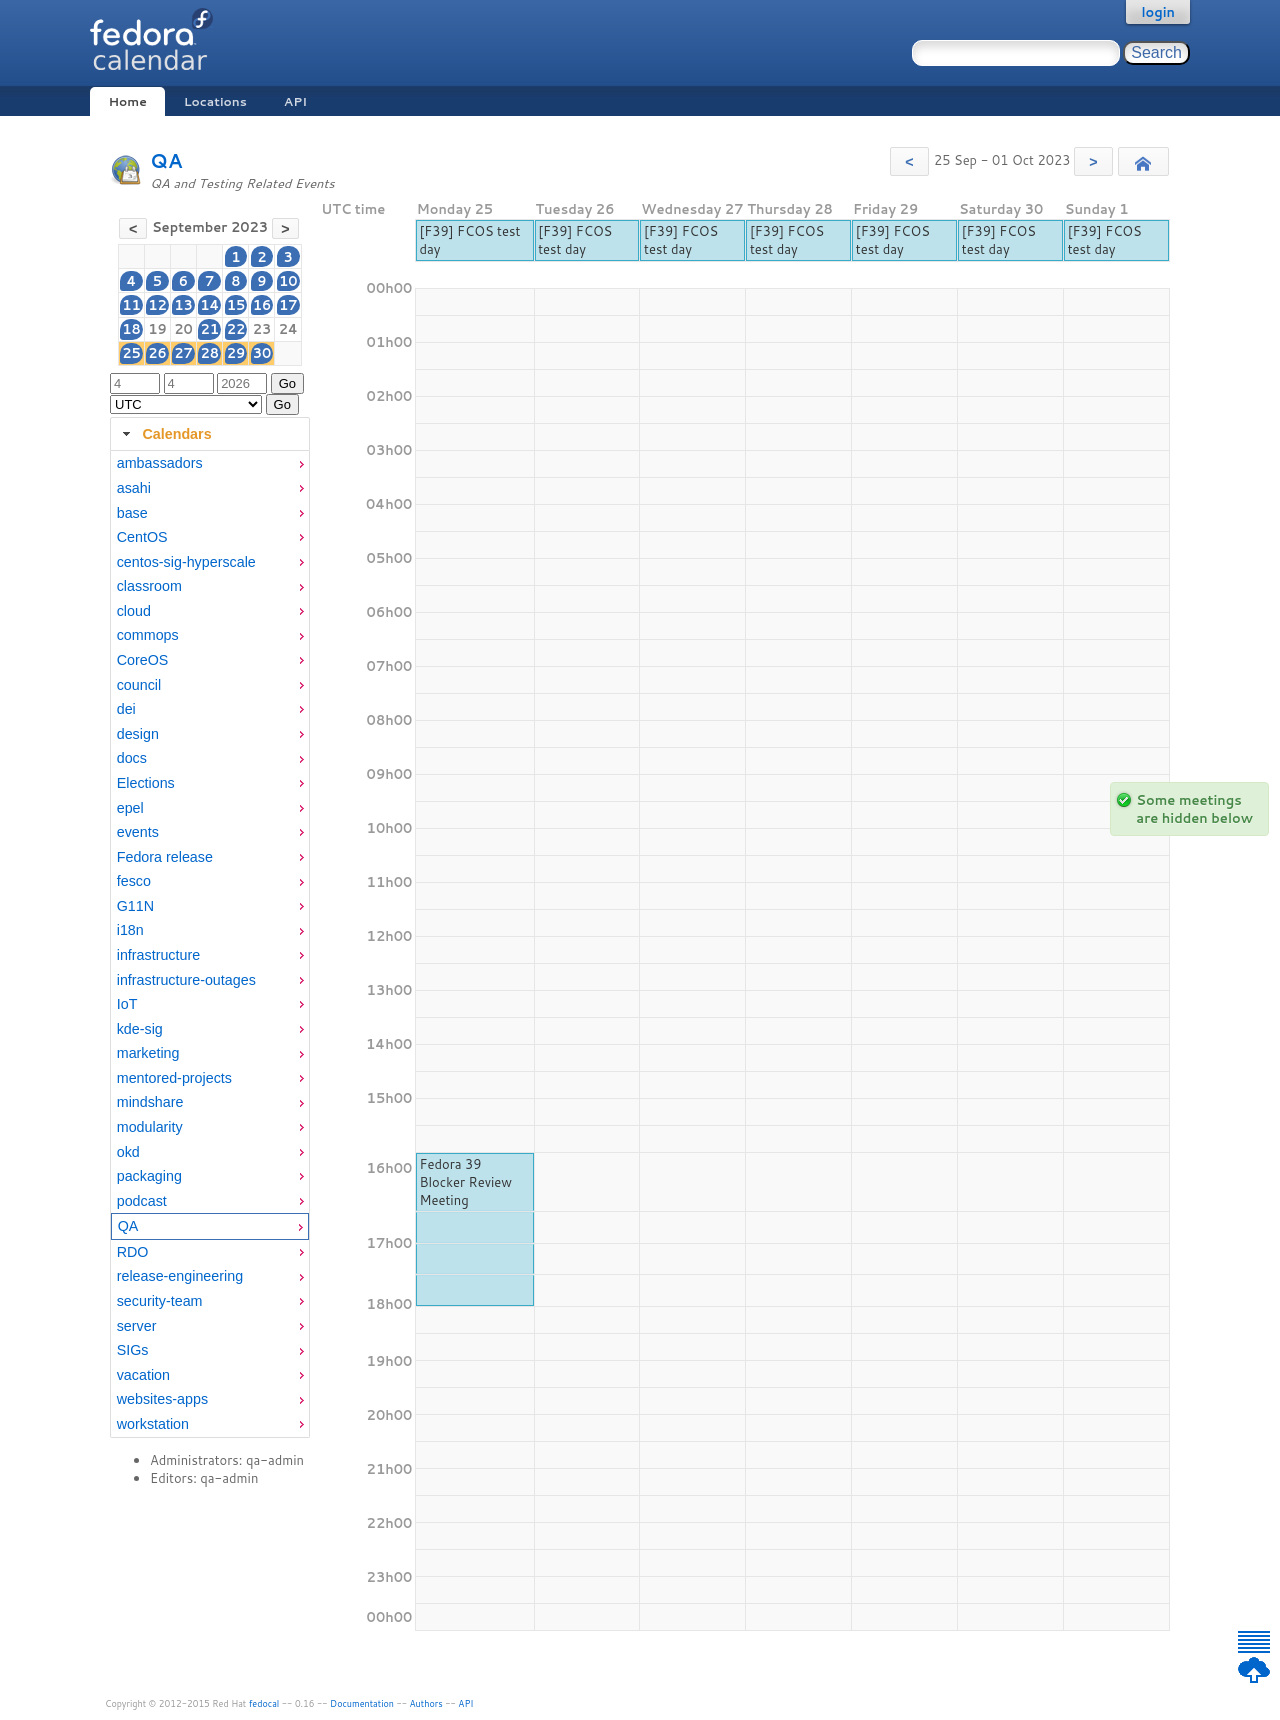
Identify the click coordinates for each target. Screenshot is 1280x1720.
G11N (135, 906)
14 (209, 305)
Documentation (362, 1703)
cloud (134, 611)
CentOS (142, 537)
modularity (150, 1127)
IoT (127, 1004)
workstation (153, 1424)
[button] (909, 161)
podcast (142, 1201)
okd (128, 1152)
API (295, 101)
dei (126, 709)
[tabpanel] (210, 944)
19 (157, 329)
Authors (426, 1703)
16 (262, 305)
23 (262, 329)
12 (157, 305)
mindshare (150, 1102)
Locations (215, 101)
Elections (146, 783)
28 (209, 353)
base (132, 513)
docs (132, 758)
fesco (134, 881)
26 (157, 353)
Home (127, 101)
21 (209, 329)
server (137, 1326)
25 (131, 353)
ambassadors (160, 463)
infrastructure (158, 955)
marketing (148, 1053)
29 (236, 353)
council (139, 685)
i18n (130, 930)
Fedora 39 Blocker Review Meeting (465, 1182)
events (138, 832)
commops (148, 635)
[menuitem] (210, 463)
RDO (133, 1252)
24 (288, 329)
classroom (149, 586)
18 (131, 329)
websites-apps (162, 1399)
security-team (160, 1301)
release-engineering (180, 1276)
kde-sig (140, 1029)
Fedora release (165, 857)
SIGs (133, 1350)
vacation (143, 1375)
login (1158, 12)
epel (130, 808)
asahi (134, 488)
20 (183, 329)
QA (166, 160)
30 (262, 353)
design (138, 734)
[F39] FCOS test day (469, 240)
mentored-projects (174, 1078)
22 (236, 329)
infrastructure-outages (186, 980)
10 (288, 281)
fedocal (264, 1703)
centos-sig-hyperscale (186, 562)
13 (183, 305)
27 (183, 353)
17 (288, 305)
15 (236, 305)
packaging (149, 1176)
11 (131, 305)
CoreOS (143, 660)
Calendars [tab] (164, 434)
